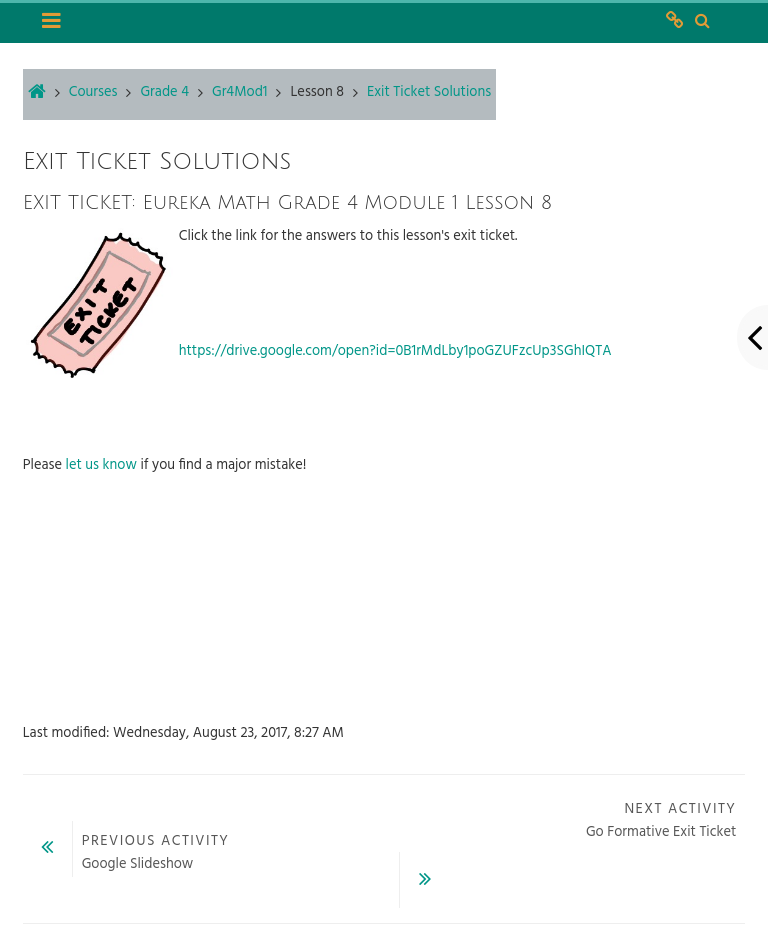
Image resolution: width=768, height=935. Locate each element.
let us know (101, 465)
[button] (701, 22)
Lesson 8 (317, 92)
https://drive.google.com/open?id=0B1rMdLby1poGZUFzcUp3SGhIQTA (395, 351)
